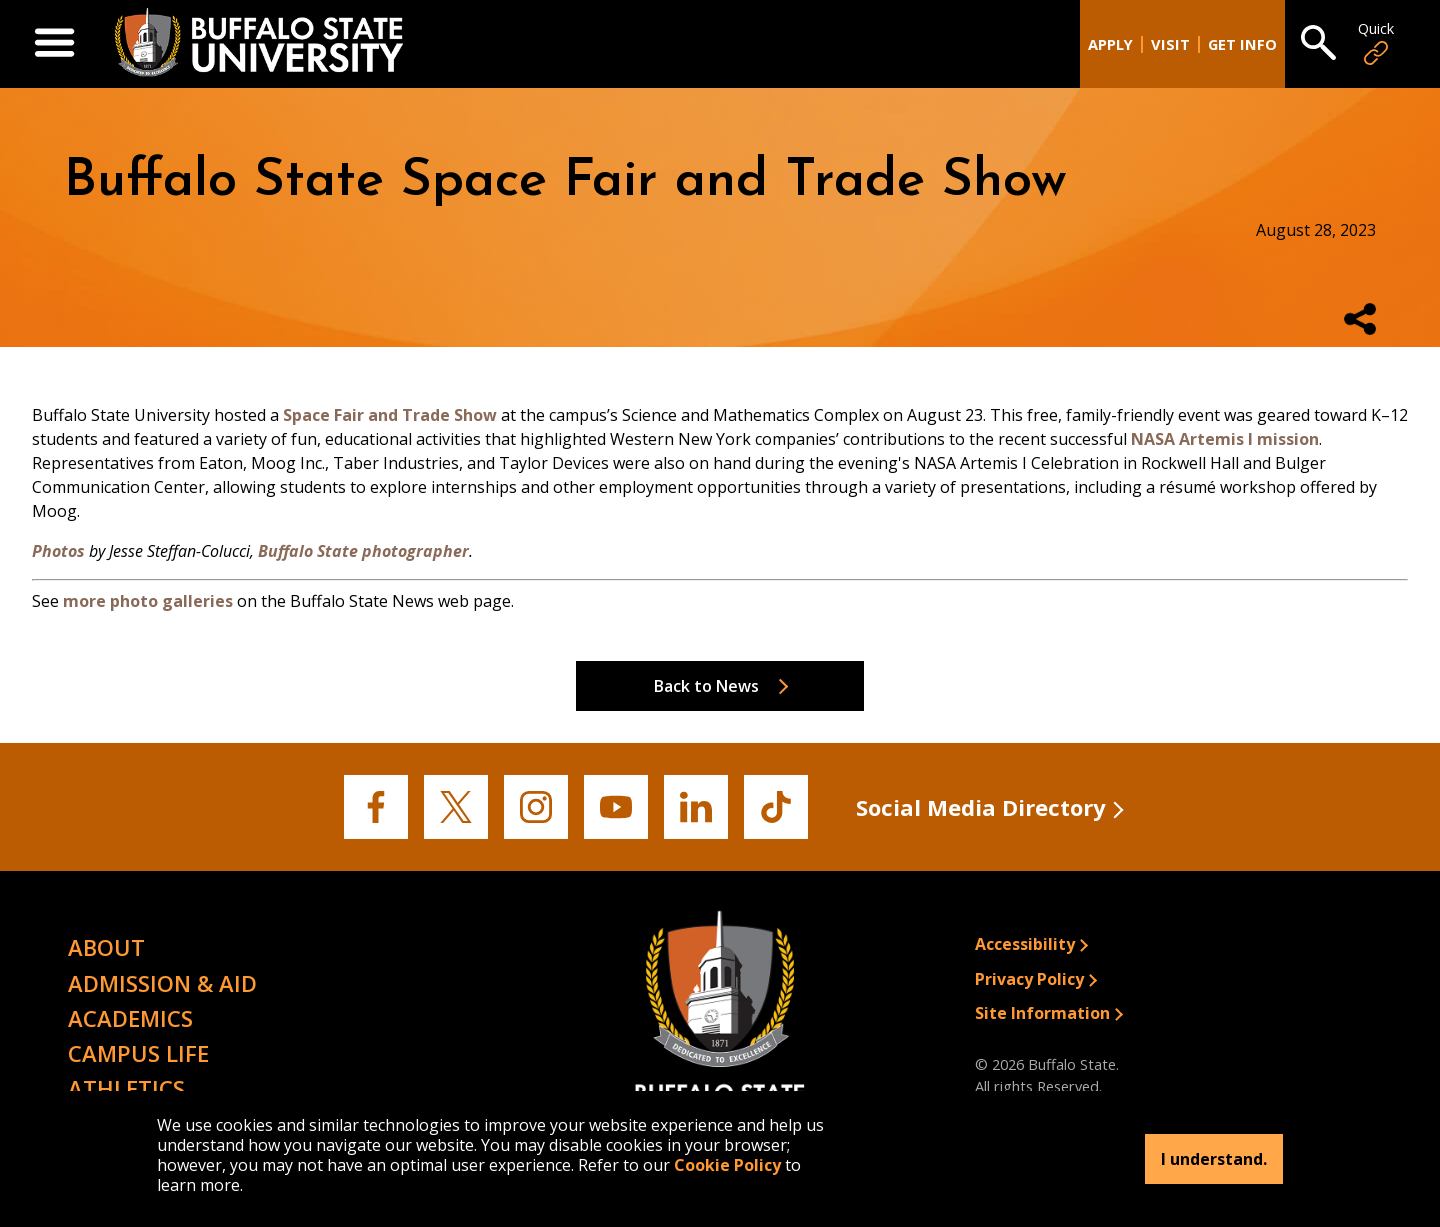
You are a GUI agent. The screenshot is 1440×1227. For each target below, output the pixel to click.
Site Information (1042, 1013)
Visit (1170, 44)
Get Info (1242, 44)
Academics (130, 1018)
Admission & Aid (162, 983)
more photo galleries (148, 601)
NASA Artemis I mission (1225, 439)
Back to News (706, 686)
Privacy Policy (1029, 979)
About (106, 947)
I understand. (1214, 1159)
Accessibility (1025, 944)
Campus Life (138, 1053)
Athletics (126, 1088)
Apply (1110, 44)
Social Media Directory (981, 807)
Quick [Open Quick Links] (1376, 43)
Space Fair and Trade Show (390, 415)
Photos (58, 551)
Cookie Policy (727, 1165)
